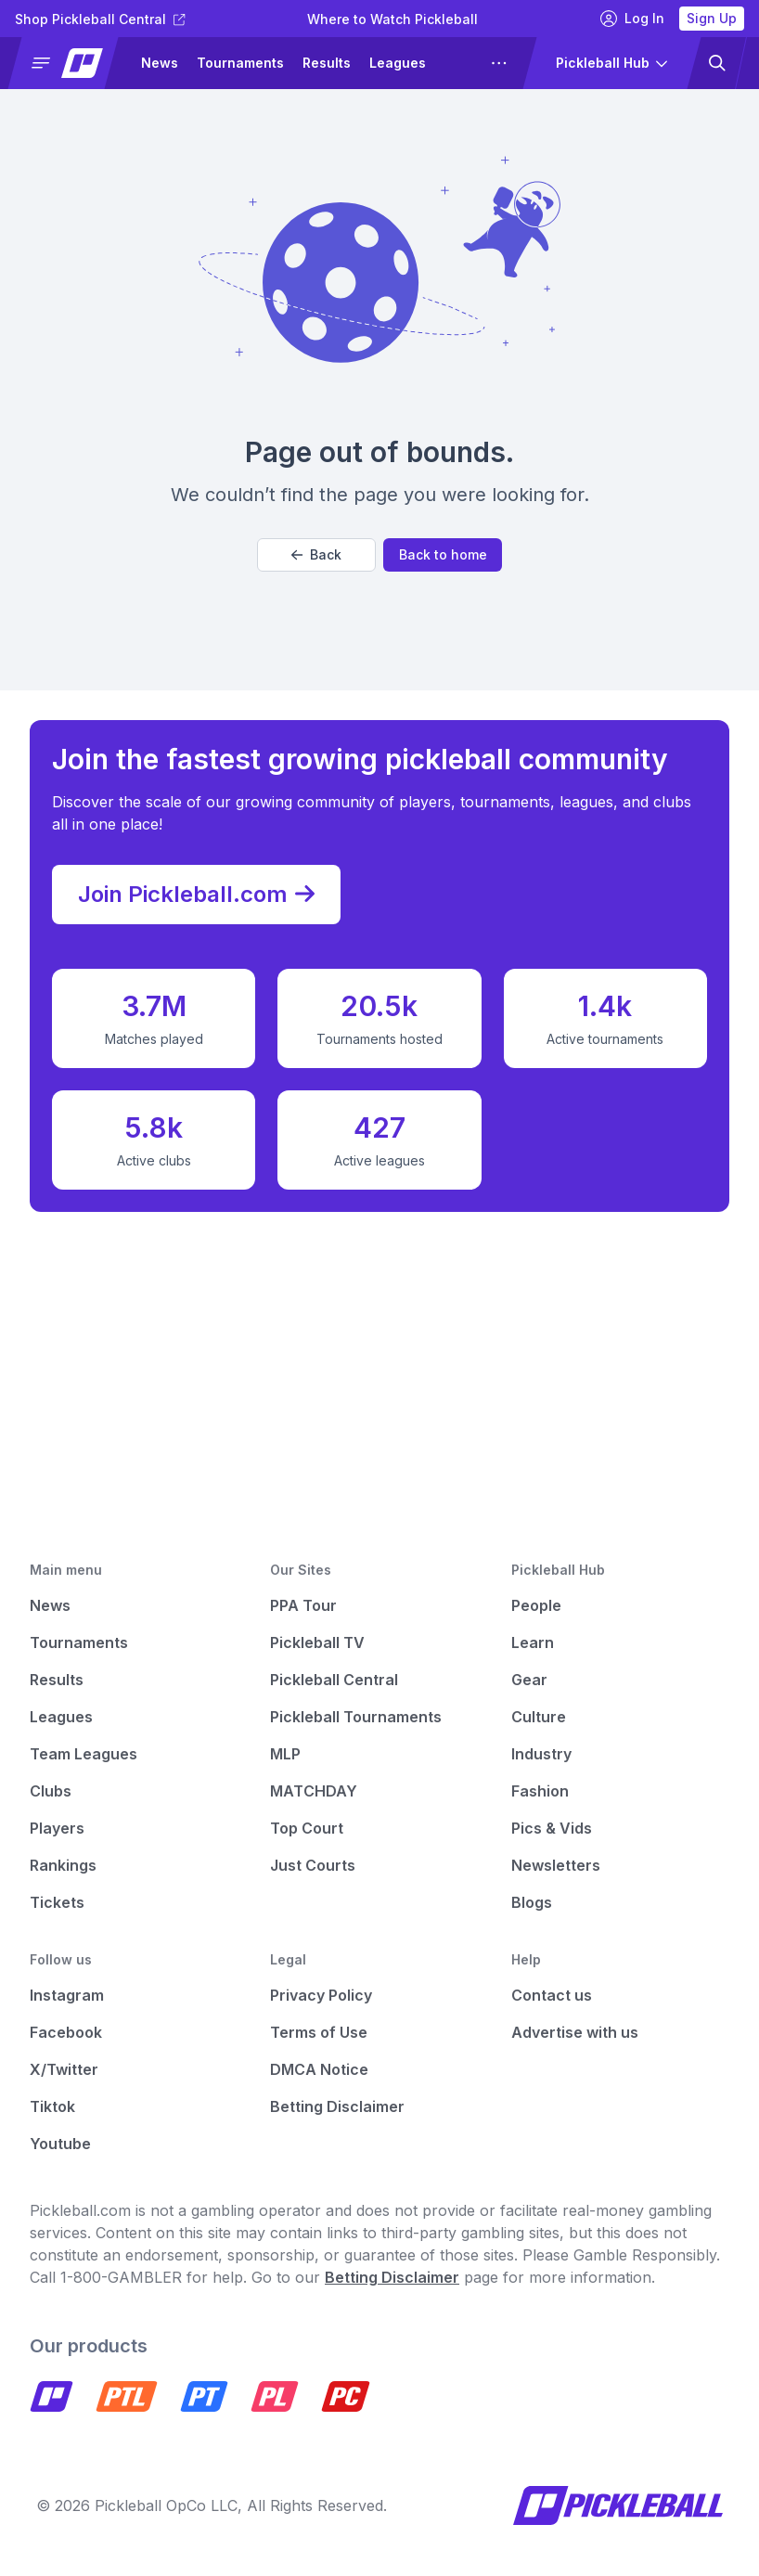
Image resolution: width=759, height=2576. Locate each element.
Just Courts (312, 1865)
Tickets (57, 1902)
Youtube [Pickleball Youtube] (60, 2143)
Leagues (397, 63)
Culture (538, 1716)
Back (316, 554)
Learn (532, 1642)
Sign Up (712, 18)
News (159, 63)
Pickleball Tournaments (356, 1716)
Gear (529, 1679)
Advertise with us (574, 2032)
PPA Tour (303, 1605)
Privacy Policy (321, 1995)
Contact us (551, 1995)
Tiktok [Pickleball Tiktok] (52, 2106)
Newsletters (555, 1865)
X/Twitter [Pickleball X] (64, 2069)
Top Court (306, 1828)
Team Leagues (83, 1754)
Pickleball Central (334, 1679)
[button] (71, 63)
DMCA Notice (319, 2069)
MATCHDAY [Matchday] (313, 1791)
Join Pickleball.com (196, 894)
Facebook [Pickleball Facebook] (66, 2032)
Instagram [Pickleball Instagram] (67, 1995)
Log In (632, 18)
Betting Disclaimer (337, 2106)
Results (326, 63)
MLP (285, 1754)
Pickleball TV (317, 1642)
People (536, 1605)
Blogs (531, 1902)
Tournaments (240, 63)
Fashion (540, 1791)
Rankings (63, 1865)
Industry (541, 1754)
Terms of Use (318, 2032)
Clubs (50, 1791)
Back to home (443, 554)
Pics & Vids (551, 1828)
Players (57, 1828)
